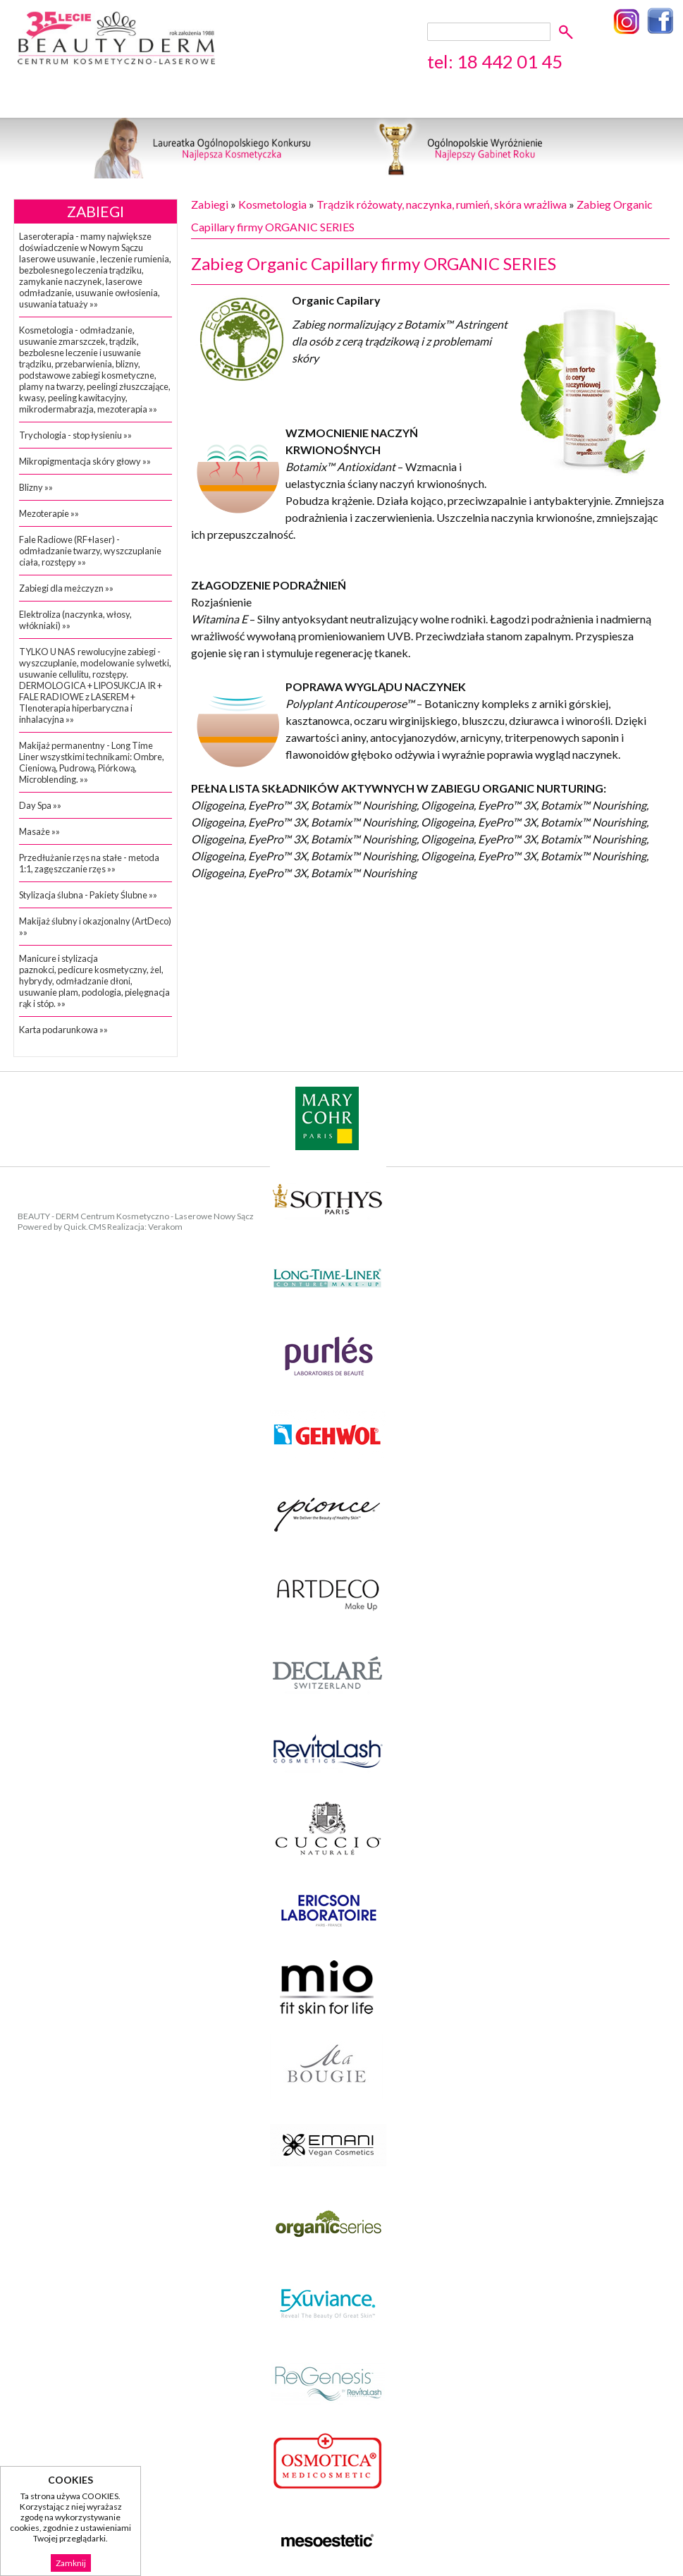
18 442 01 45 (509, 61)
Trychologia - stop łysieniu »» (75, 435)
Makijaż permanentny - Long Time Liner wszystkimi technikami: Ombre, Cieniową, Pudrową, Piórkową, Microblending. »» (91, 762)
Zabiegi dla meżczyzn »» (66, 588)
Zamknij (71, 2563)
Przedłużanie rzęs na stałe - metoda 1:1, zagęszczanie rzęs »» (89, 863)
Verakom (165, 1226)
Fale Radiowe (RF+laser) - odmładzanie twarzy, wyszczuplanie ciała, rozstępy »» (90, 551)
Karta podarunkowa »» (63, 1029)
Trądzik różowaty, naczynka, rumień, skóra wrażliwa (441, 204)
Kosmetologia (272, 204)
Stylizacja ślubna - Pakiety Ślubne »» (88, 895)
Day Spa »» (40, 805)
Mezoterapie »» (49, 513)
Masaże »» (39, 831)
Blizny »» (36, 487)
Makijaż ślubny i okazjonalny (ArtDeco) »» (95, 926)
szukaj (568, 31)
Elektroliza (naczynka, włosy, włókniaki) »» (75, 620)
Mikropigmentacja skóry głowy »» (85, 461)
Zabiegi (95, 211)
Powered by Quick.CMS (62, 1226)
